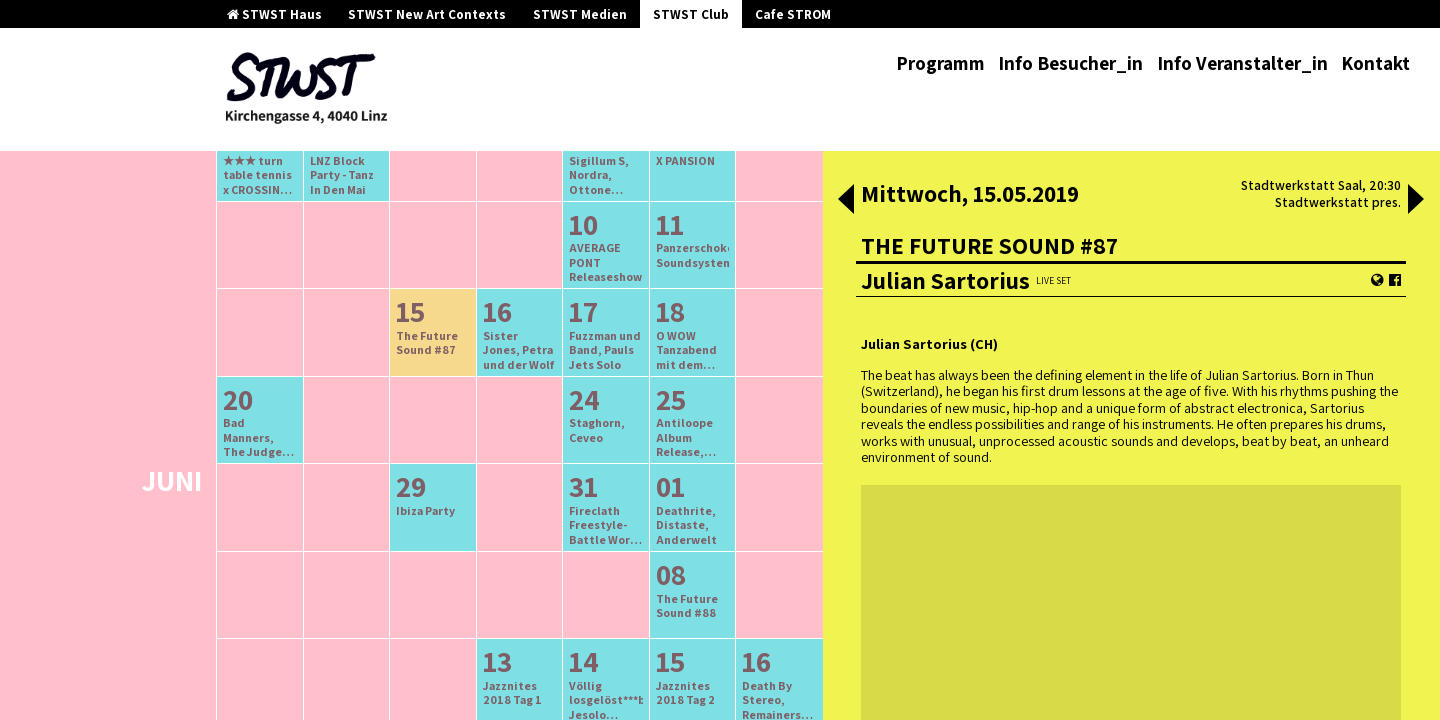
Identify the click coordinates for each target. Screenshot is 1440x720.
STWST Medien (580, 14)
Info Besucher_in (1070, 63)
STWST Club (691, 14)
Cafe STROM (793, 14)
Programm (940, 63)
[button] (846, 201)
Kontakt (1375, 63)
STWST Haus (274, 14)
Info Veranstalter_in (1242, 63)
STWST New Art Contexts (427, 14)
